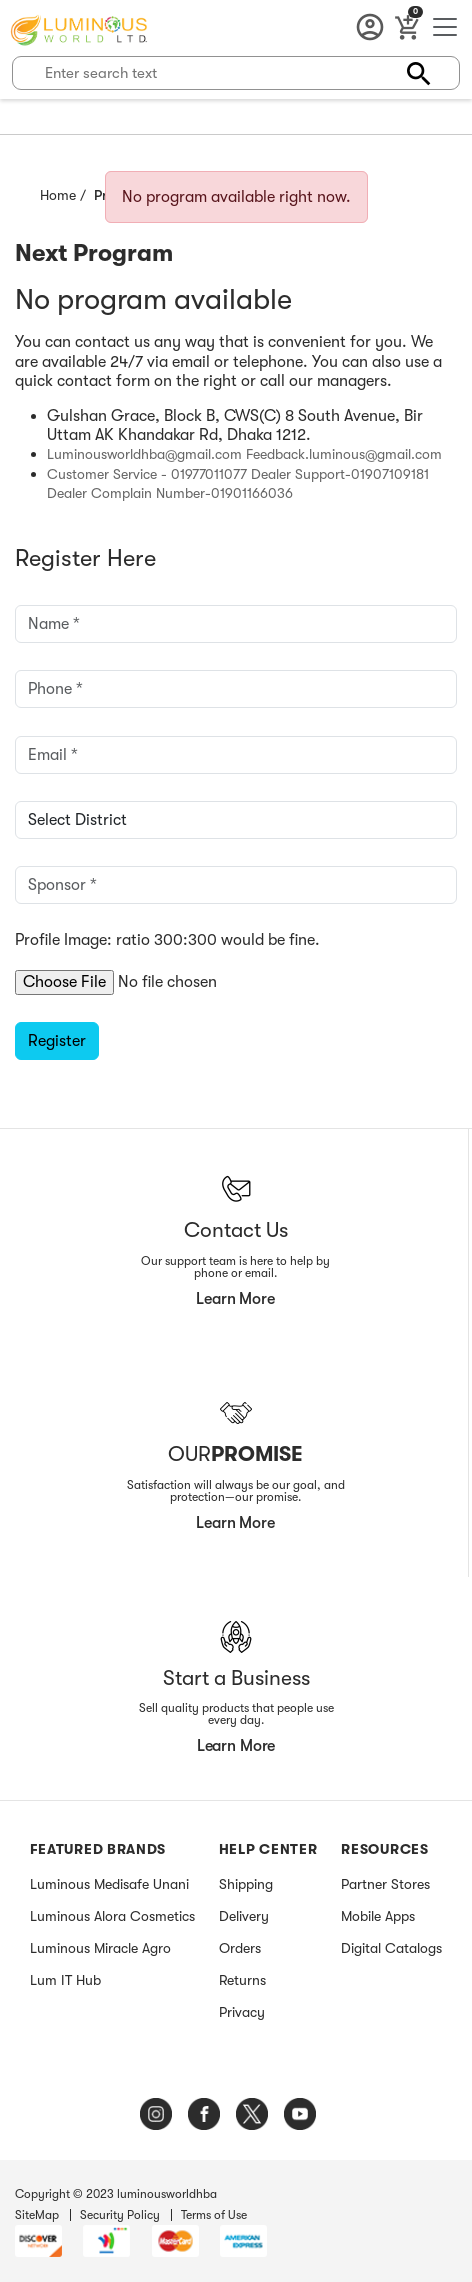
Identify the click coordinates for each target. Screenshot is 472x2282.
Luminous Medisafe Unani (109, 1884)
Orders (240, 1948)
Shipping (246, 1884)
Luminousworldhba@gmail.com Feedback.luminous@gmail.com (244, 454)
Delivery (244, 1916)
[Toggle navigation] (445, 30)
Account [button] (374, 28)
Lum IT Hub (65, 1980)
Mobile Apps (378, 1916)
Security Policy (120, 2215)
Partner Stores (385, 1884)
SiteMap (37, 2215)
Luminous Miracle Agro (100, 1948)
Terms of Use (214, 2215)
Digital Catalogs (391, 1948)
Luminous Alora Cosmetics (112, 1916)
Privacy (242, 2012)
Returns (242, 1980)
